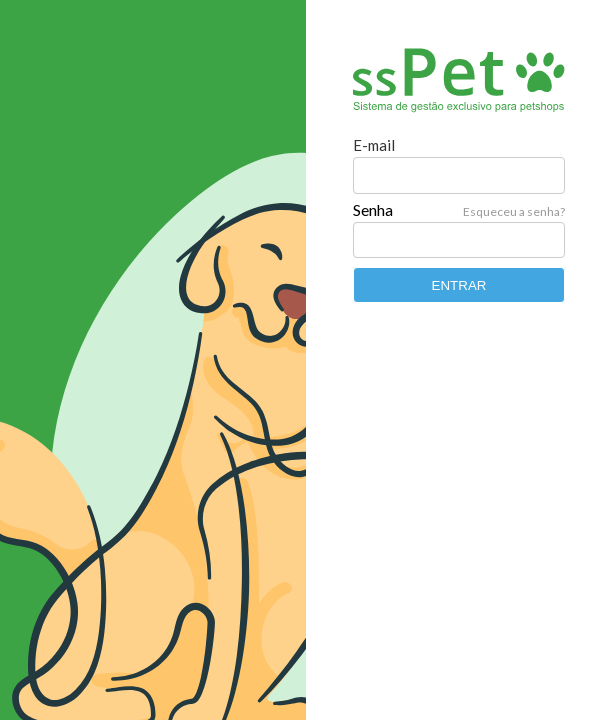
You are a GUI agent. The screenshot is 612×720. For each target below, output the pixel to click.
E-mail (374, 145)
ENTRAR (459, 285)
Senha (373, 209)
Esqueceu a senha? (514, 211)
